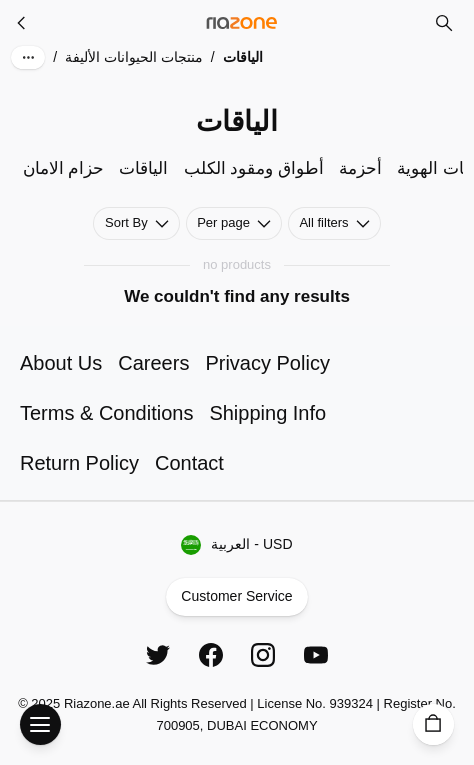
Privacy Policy (267, 363)
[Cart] (433, 724)
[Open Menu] (40, 724)
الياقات (143, 168)
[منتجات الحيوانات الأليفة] (22, 23)
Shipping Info (267, 413)
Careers (153, 363)
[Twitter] (158, 655)
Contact (189, 463)
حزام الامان (64, 168)
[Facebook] (211, 655)
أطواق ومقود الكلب (254, 168)
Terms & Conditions (106, 413)
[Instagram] (263, 655)
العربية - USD (237, 545)
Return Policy (79, 463)
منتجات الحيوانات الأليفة (134, 57)
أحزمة (360, 168)
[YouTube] (316, 655)
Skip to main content (85, 33)
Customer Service (237, 597)
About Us (61, 363)
